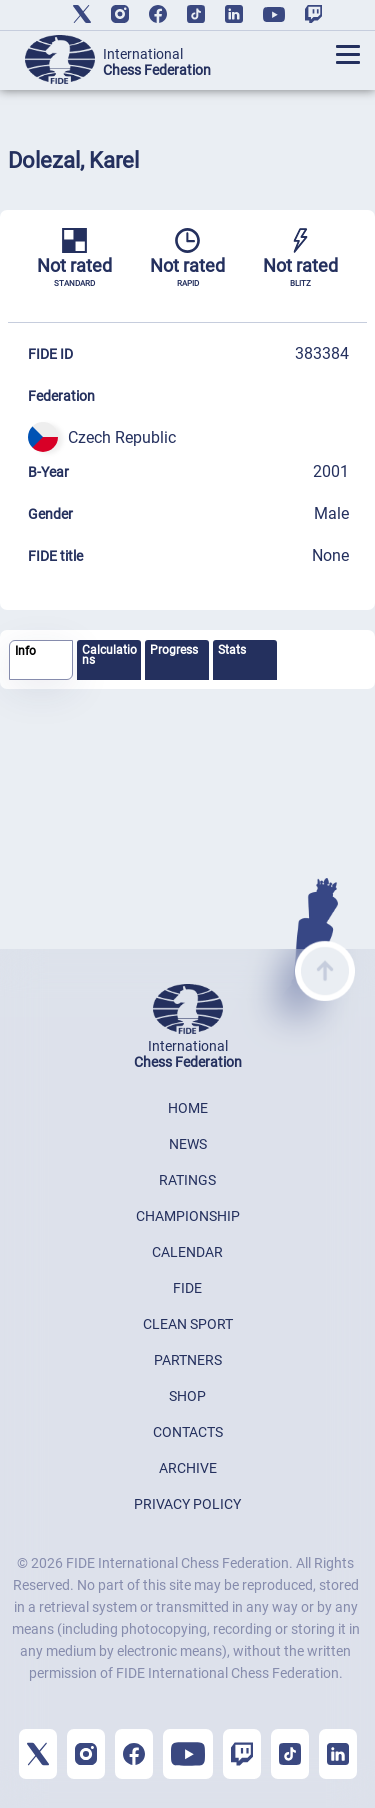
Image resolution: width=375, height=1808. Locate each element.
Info (25, 651)
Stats (232, 650)
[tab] (41, 660)
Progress (174, 650)
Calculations (109, 655)
